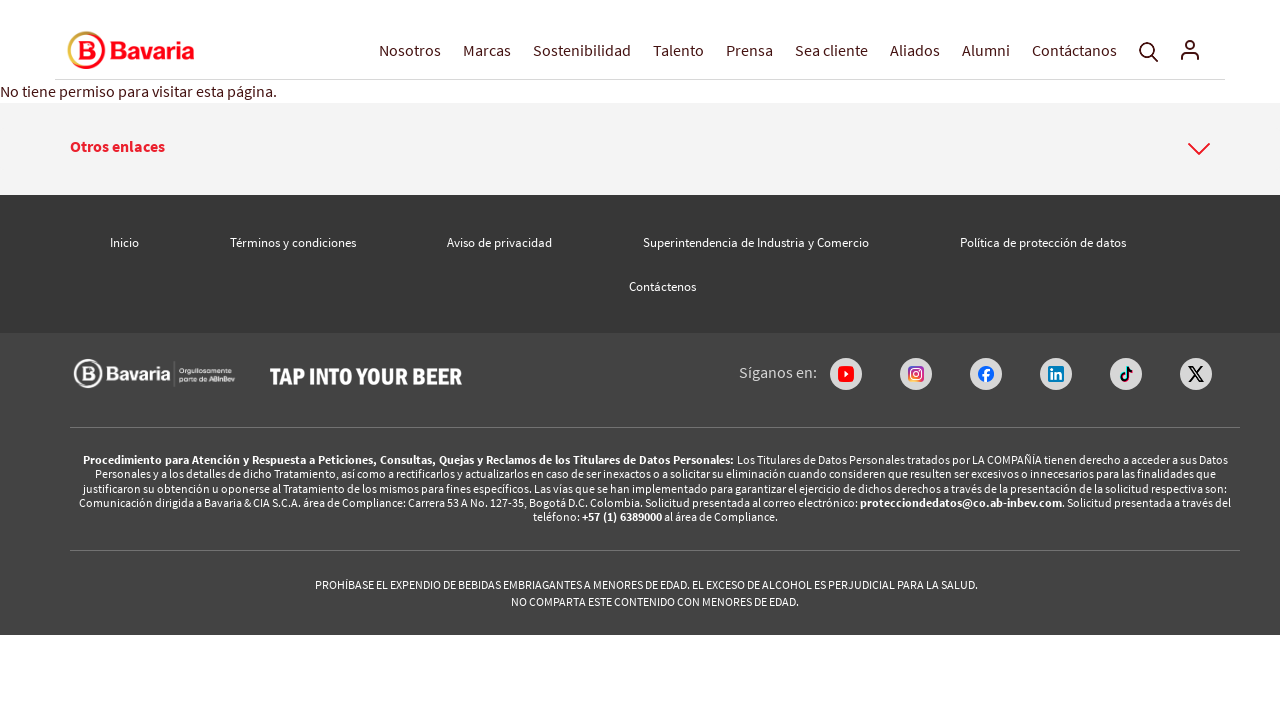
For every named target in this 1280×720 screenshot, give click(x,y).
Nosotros (410, 50)
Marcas (487, 50)
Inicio (124, 242)
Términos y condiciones (293, 242)
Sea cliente (831, 50)
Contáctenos (662, 286)
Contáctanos (1074, 50)
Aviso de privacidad (499, 242)
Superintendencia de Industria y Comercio (756, 242)
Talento (678, 50)
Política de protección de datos (1043, 242)
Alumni (986, 50)
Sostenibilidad (582, 50)
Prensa (749, 50)
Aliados (915, 50)
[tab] (640, 149)
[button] (640, 147)
